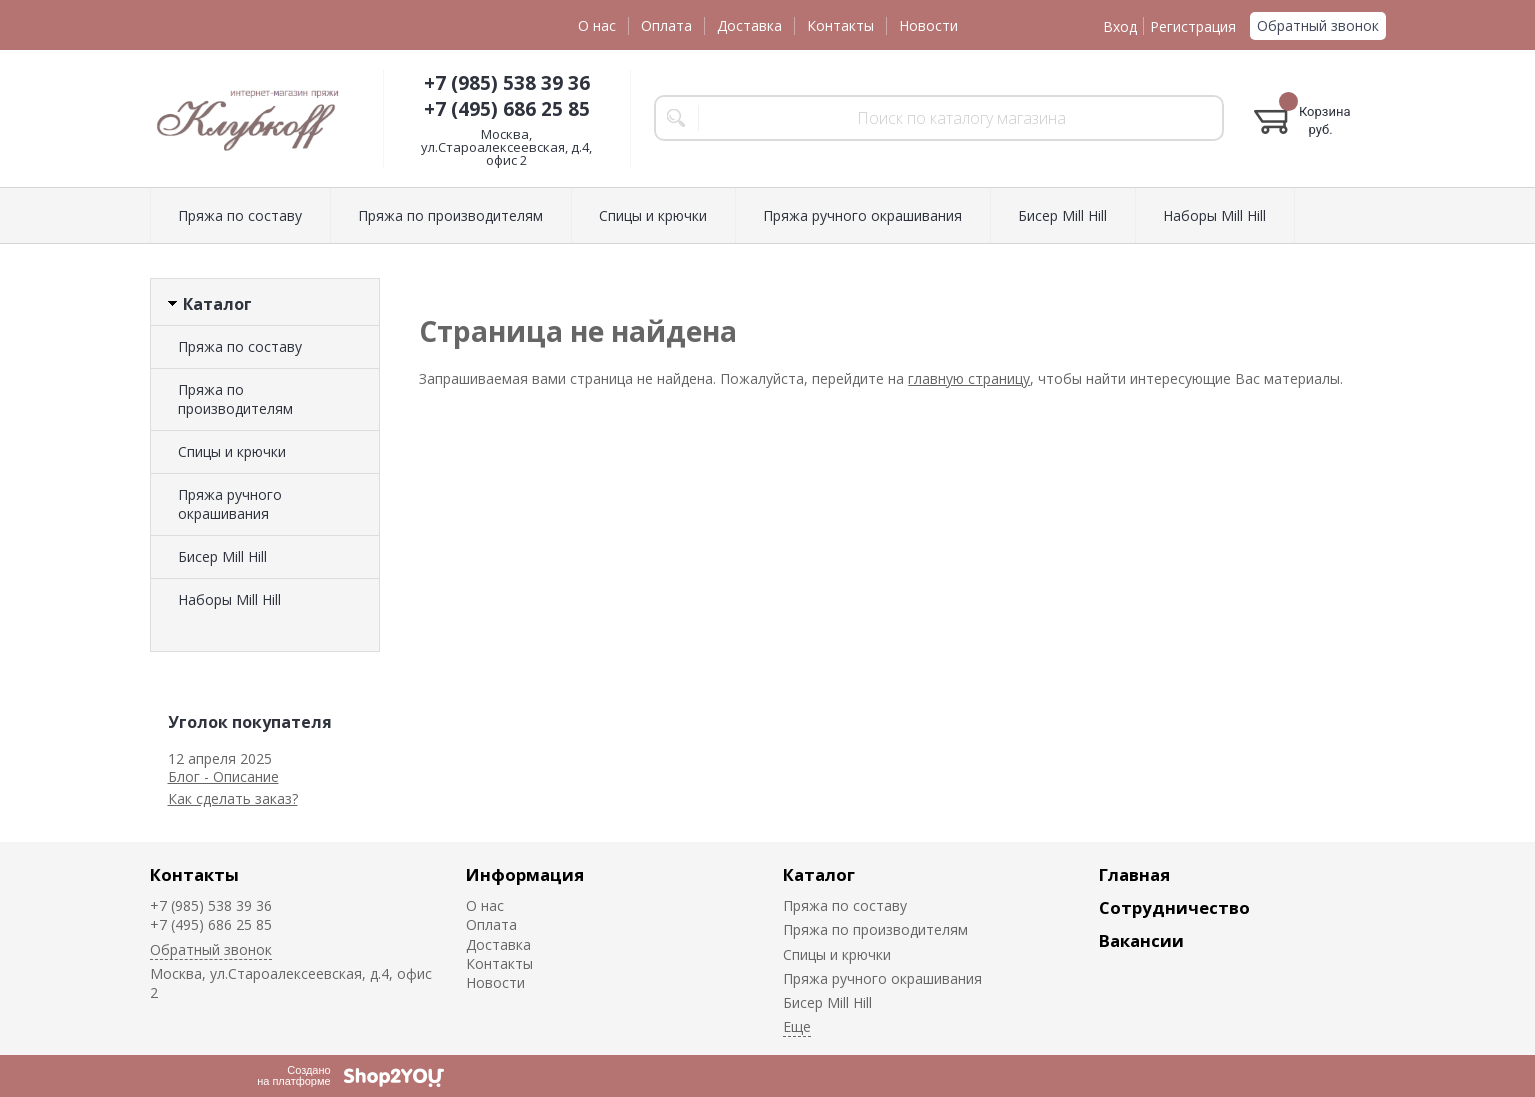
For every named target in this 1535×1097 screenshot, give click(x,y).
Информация (525, 874)
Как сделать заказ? (233, 798)
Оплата (666, 25)
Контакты (840, 25)
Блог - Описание (223, 776)
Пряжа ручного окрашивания (862, 215)
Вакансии (1141, 940)
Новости (928, 25)
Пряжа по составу (240, 215)
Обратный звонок (1318, 25)
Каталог (819, 874)
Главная (1134, 874)
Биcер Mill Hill (1062, 215)
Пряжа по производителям (450, 215)
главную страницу (969, 378)
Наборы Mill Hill (1214, 215)
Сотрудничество (1174, 907)
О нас (597, 25)
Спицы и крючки (653, 215)
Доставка (749, 25)
